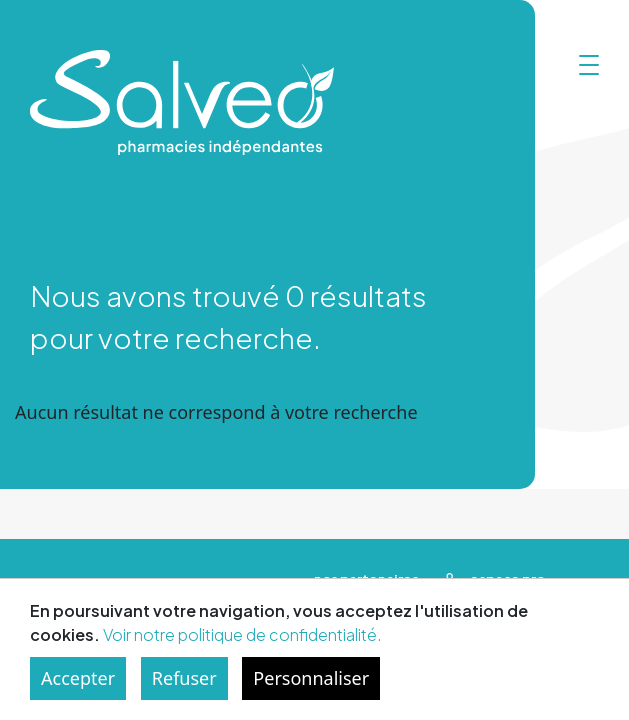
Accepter (78, 678)
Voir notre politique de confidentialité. (242, 634)
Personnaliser (311, 678)
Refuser (184, 678)
